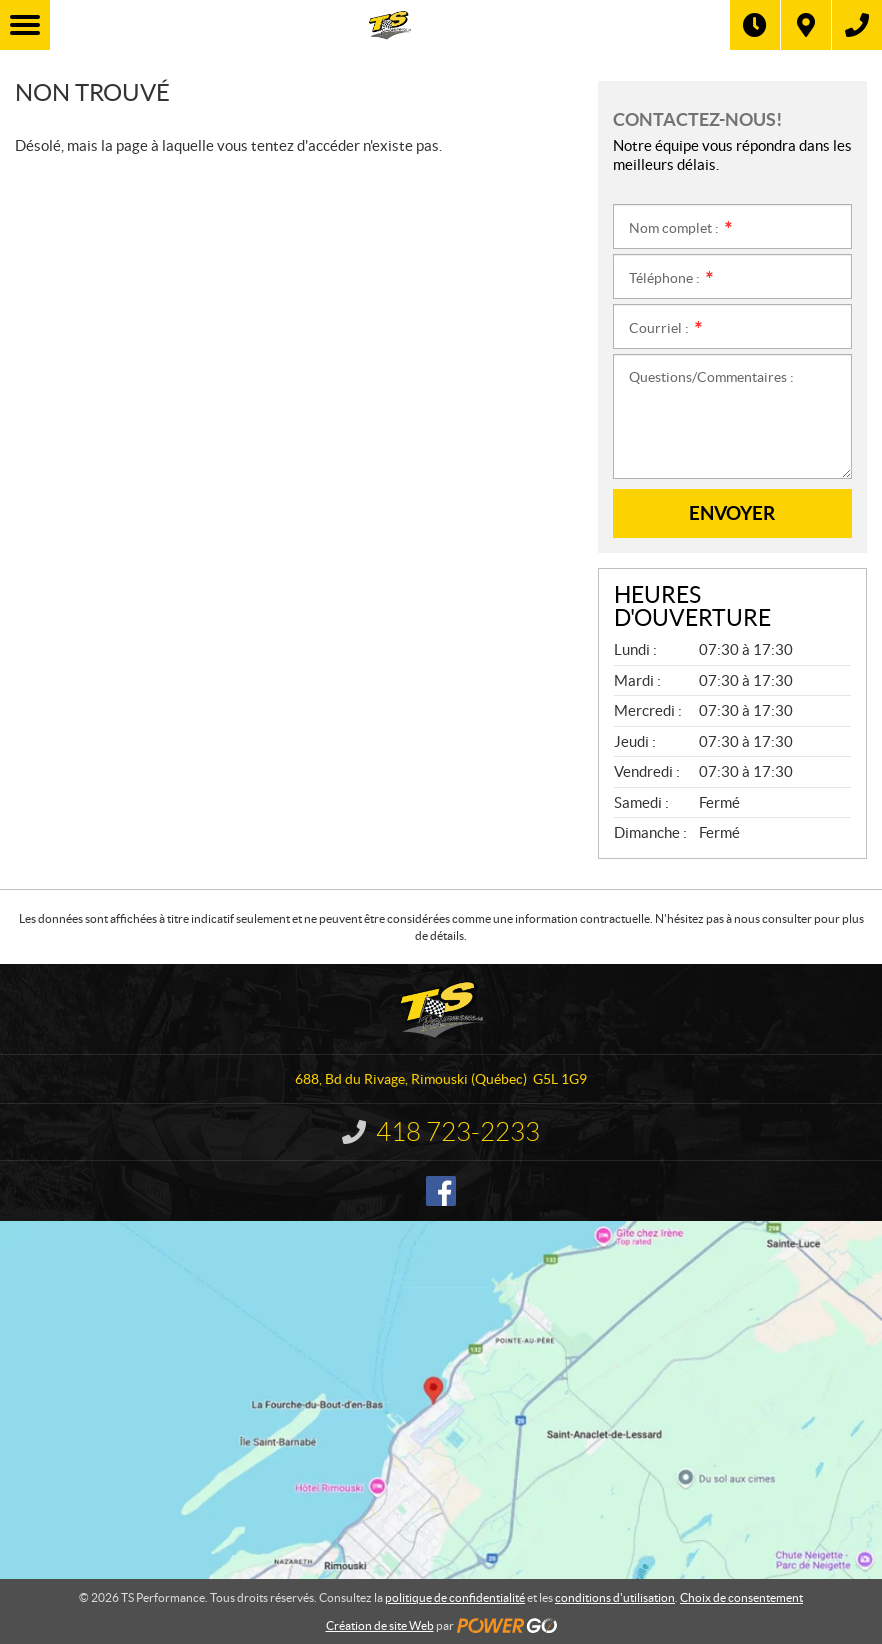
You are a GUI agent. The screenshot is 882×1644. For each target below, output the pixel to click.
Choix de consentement (741, 1597)
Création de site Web (380, 1625)
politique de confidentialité (455, 1597)
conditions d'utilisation (615, 1597)
